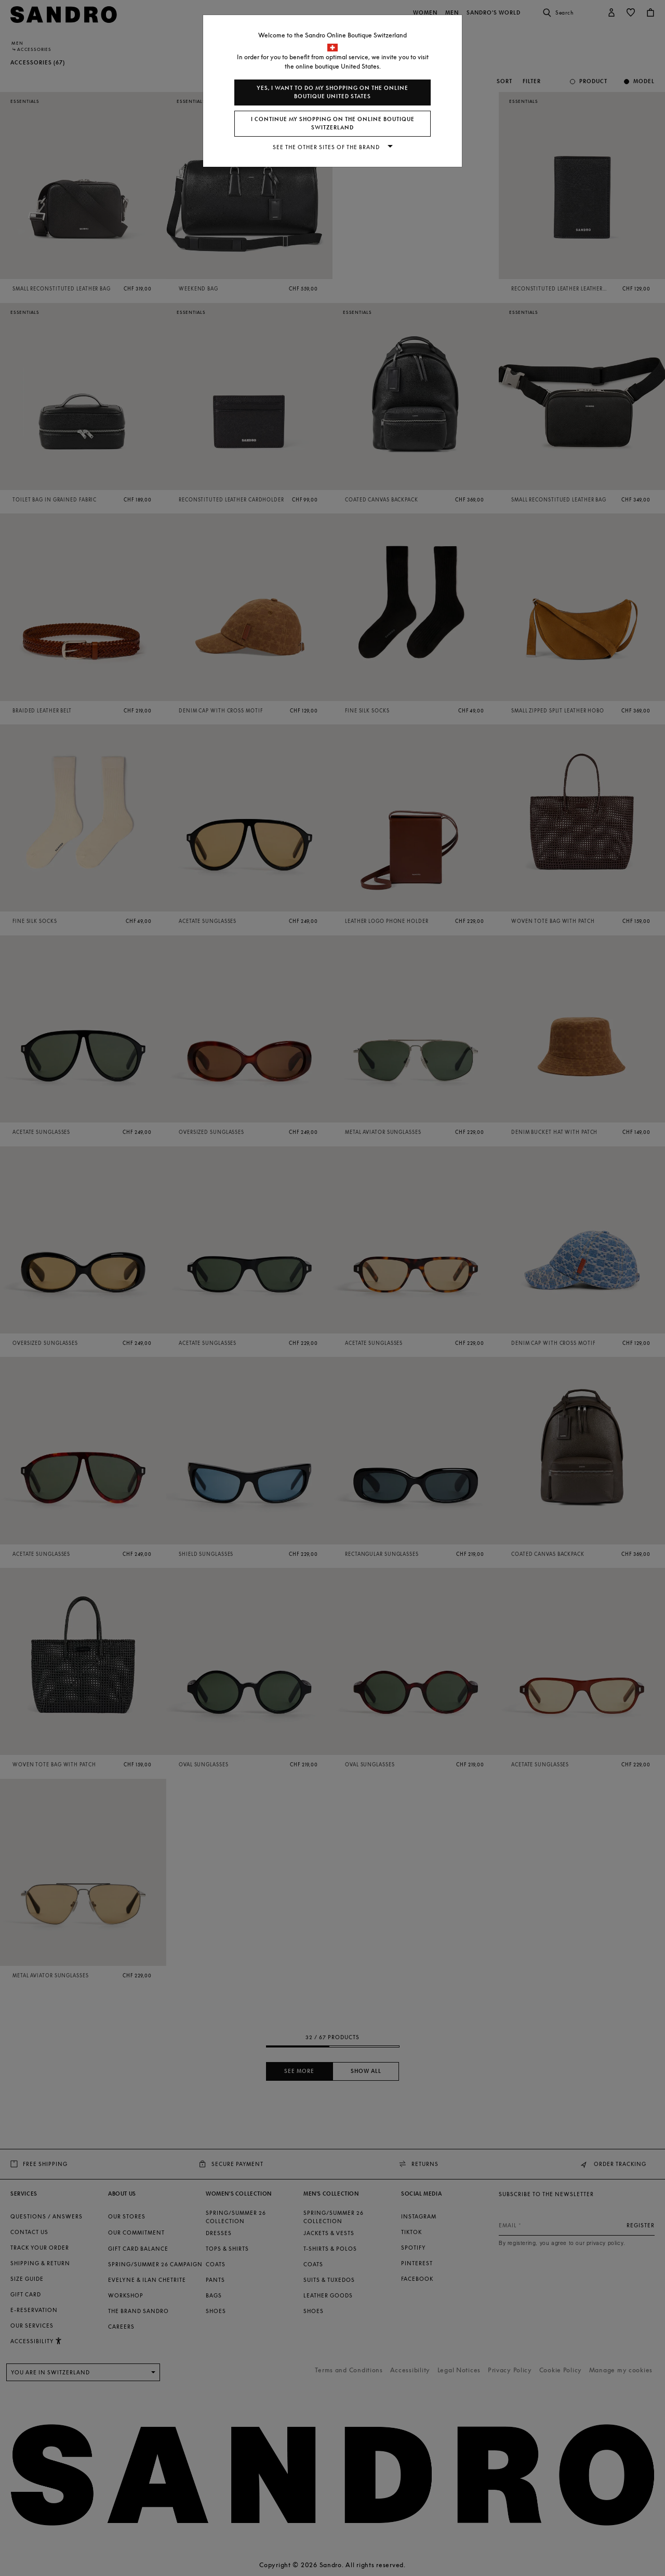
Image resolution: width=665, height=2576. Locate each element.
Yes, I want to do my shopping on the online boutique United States (332, 92)
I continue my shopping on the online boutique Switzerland (333, 123)
